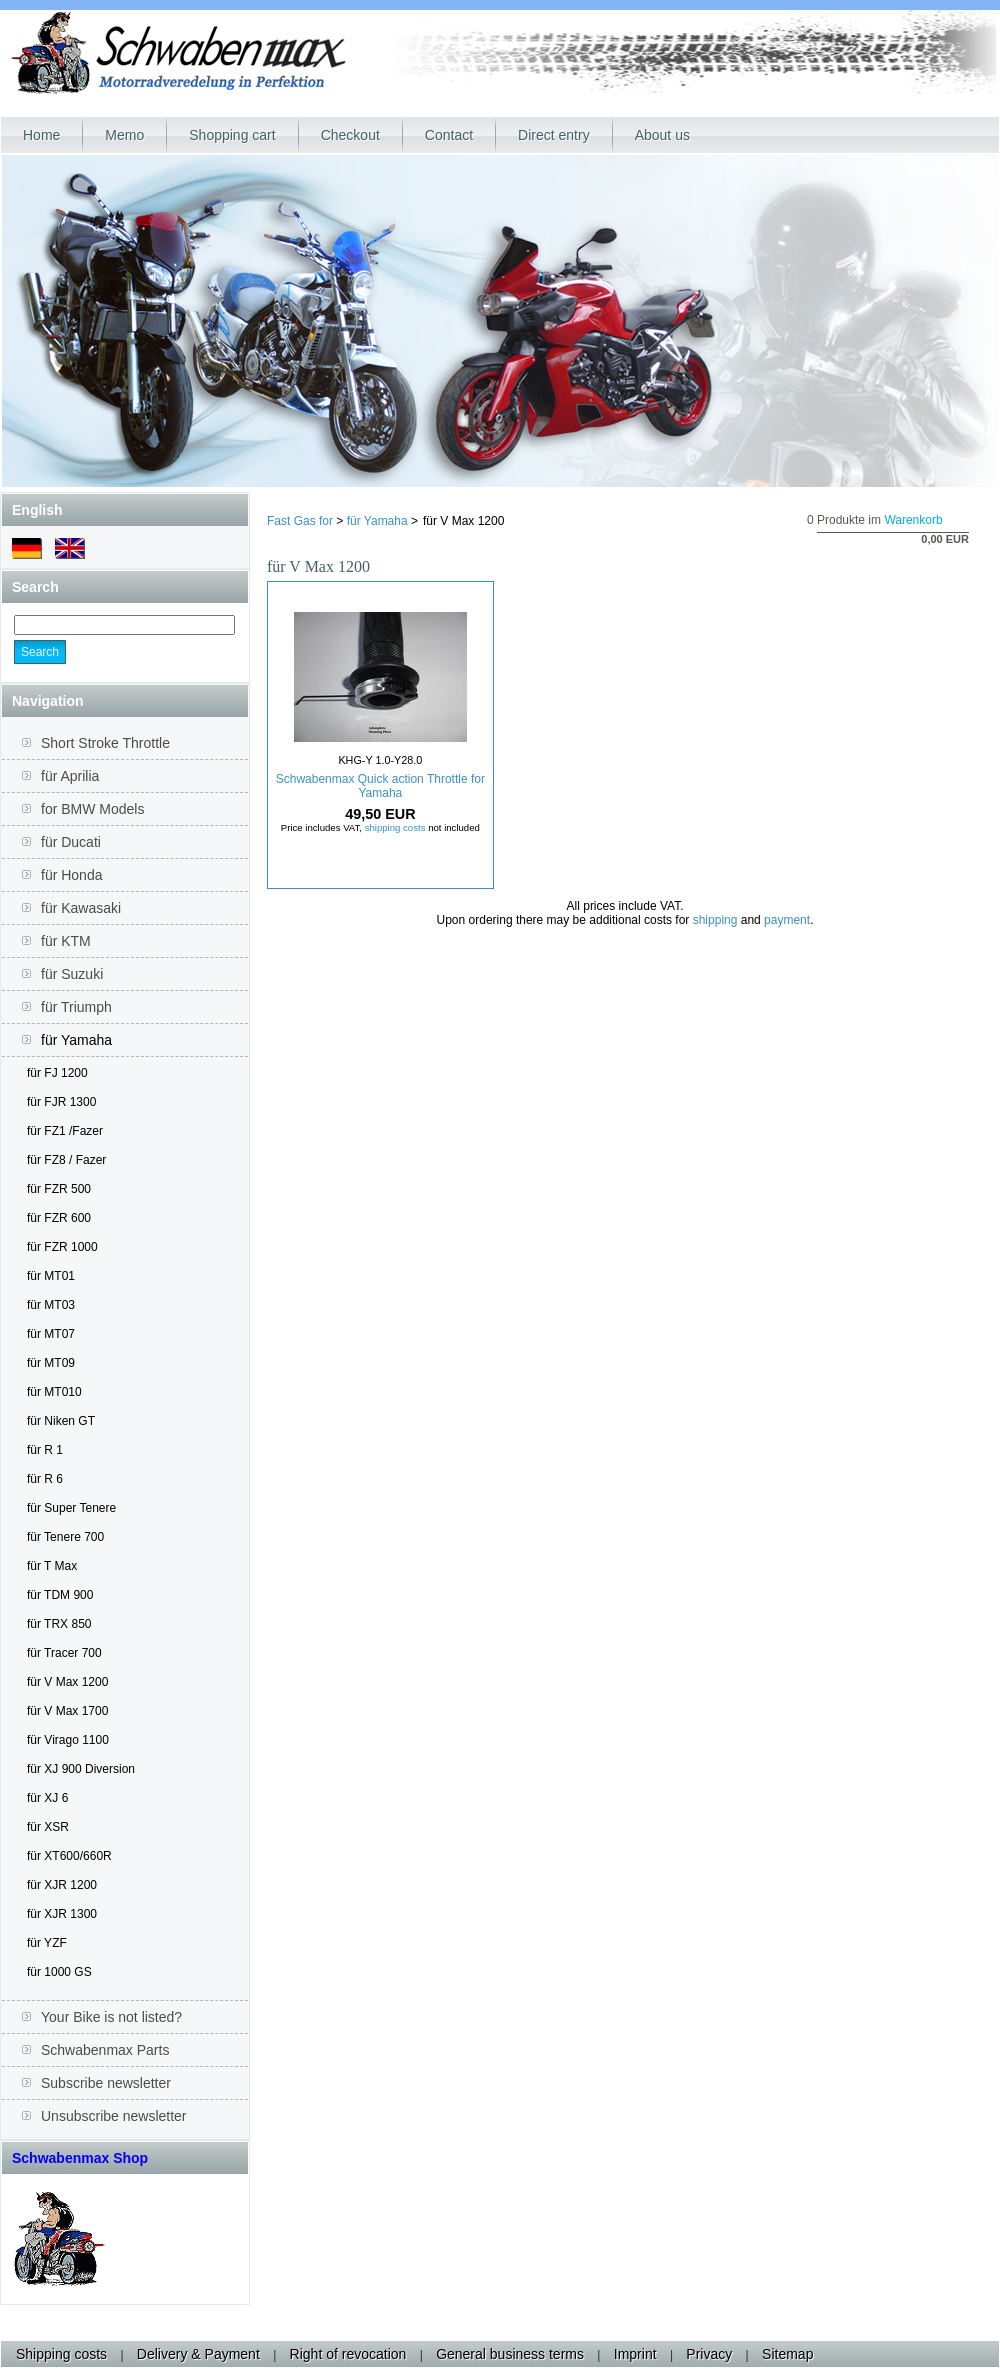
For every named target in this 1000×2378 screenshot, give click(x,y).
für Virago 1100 (68, 1740)
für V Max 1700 (67, 1711)
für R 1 (45, 1450)
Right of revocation (348, 2354)
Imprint (635, 2354)
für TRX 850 (59, 1624)
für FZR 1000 (62, 1247)
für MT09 (51, 1363)
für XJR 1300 (62, 1914)
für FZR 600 (59, 1218)
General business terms (510, 2354)
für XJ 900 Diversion (81, 1769)
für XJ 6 (47, 1798)
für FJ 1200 (57, 1073)
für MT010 (54, 1392)
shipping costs (395, 827)
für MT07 (51, 1334)
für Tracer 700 (64, 1653)
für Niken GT (61, 1421)
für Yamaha (377, 521)
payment (787, 920)
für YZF (47, 1943)
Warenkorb (913, 520)
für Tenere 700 (65, 1537)
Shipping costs (61, 2354)
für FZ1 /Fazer (65, 1131)
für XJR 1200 (62, 1885)
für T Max (52, 1566)
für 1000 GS (59, 1972)
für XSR (48, 1827)
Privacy (709, 2354)
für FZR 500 (59, 1189)
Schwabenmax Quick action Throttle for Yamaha (380, 786)
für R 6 (45, 1479)
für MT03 (51, 1305)
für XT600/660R (69, 1856)
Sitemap (787, 2354)
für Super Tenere (71, 1508)
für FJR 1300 (61, 1102)
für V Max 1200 (67, 1682)
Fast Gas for (300, 521)
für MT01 (51, 1276)
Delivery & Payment (198, 2354)
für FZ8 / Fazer (66, 1160)
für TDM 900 (60, 1595)
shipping (715, 920)
